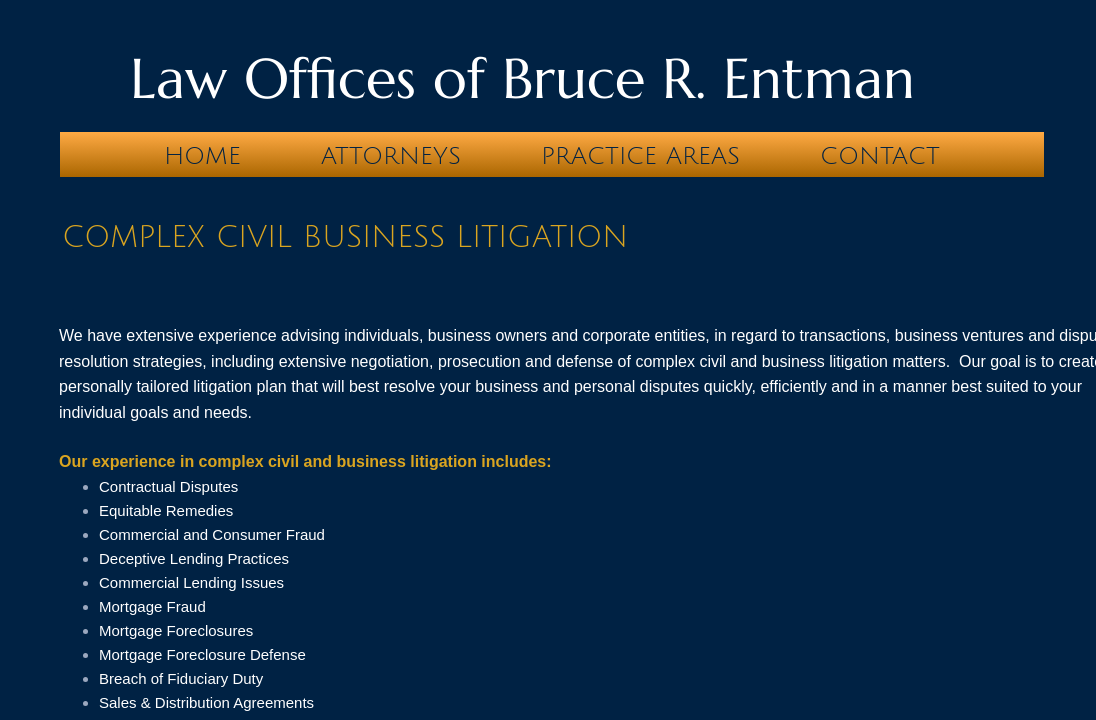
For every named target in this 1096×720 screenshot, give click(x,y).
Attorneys (391, 156)
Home (202, 156)
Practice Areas (640, 156)
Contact (880, 156)
